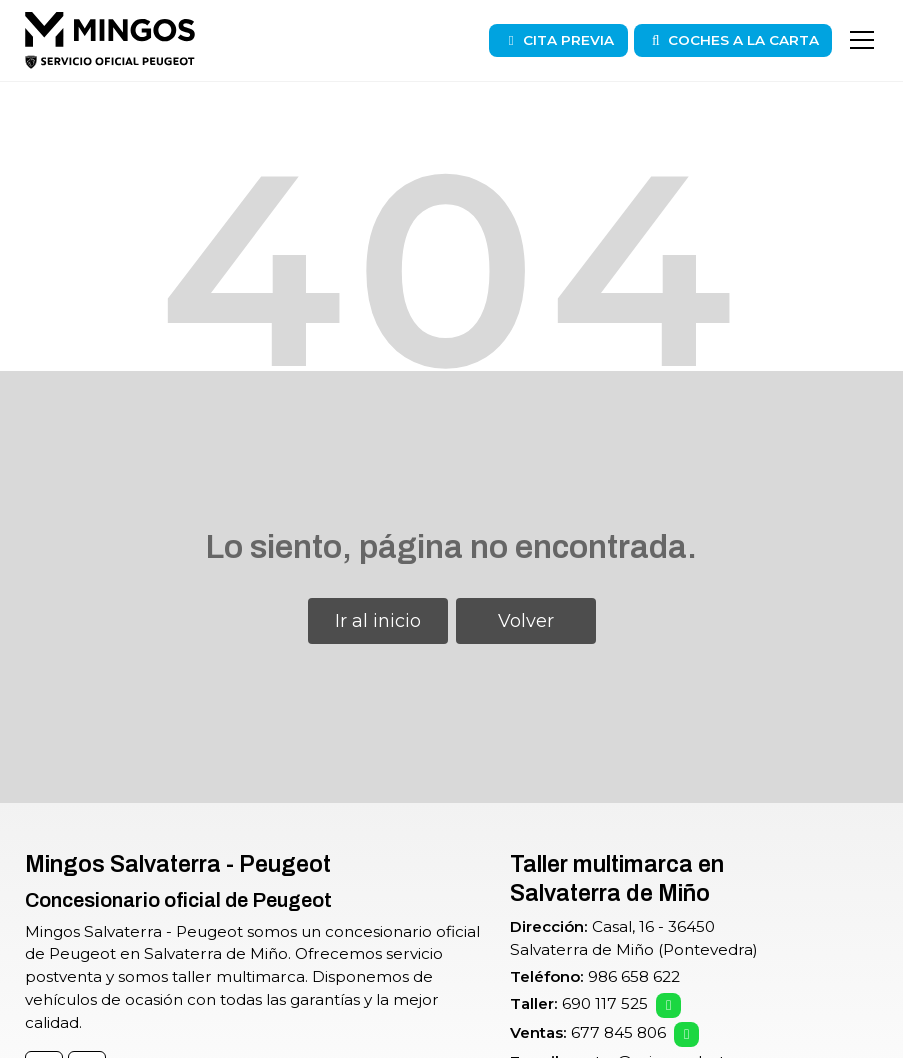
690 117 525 (605, 1003)
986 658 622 (634, 976)
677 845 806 (618, 1032)
